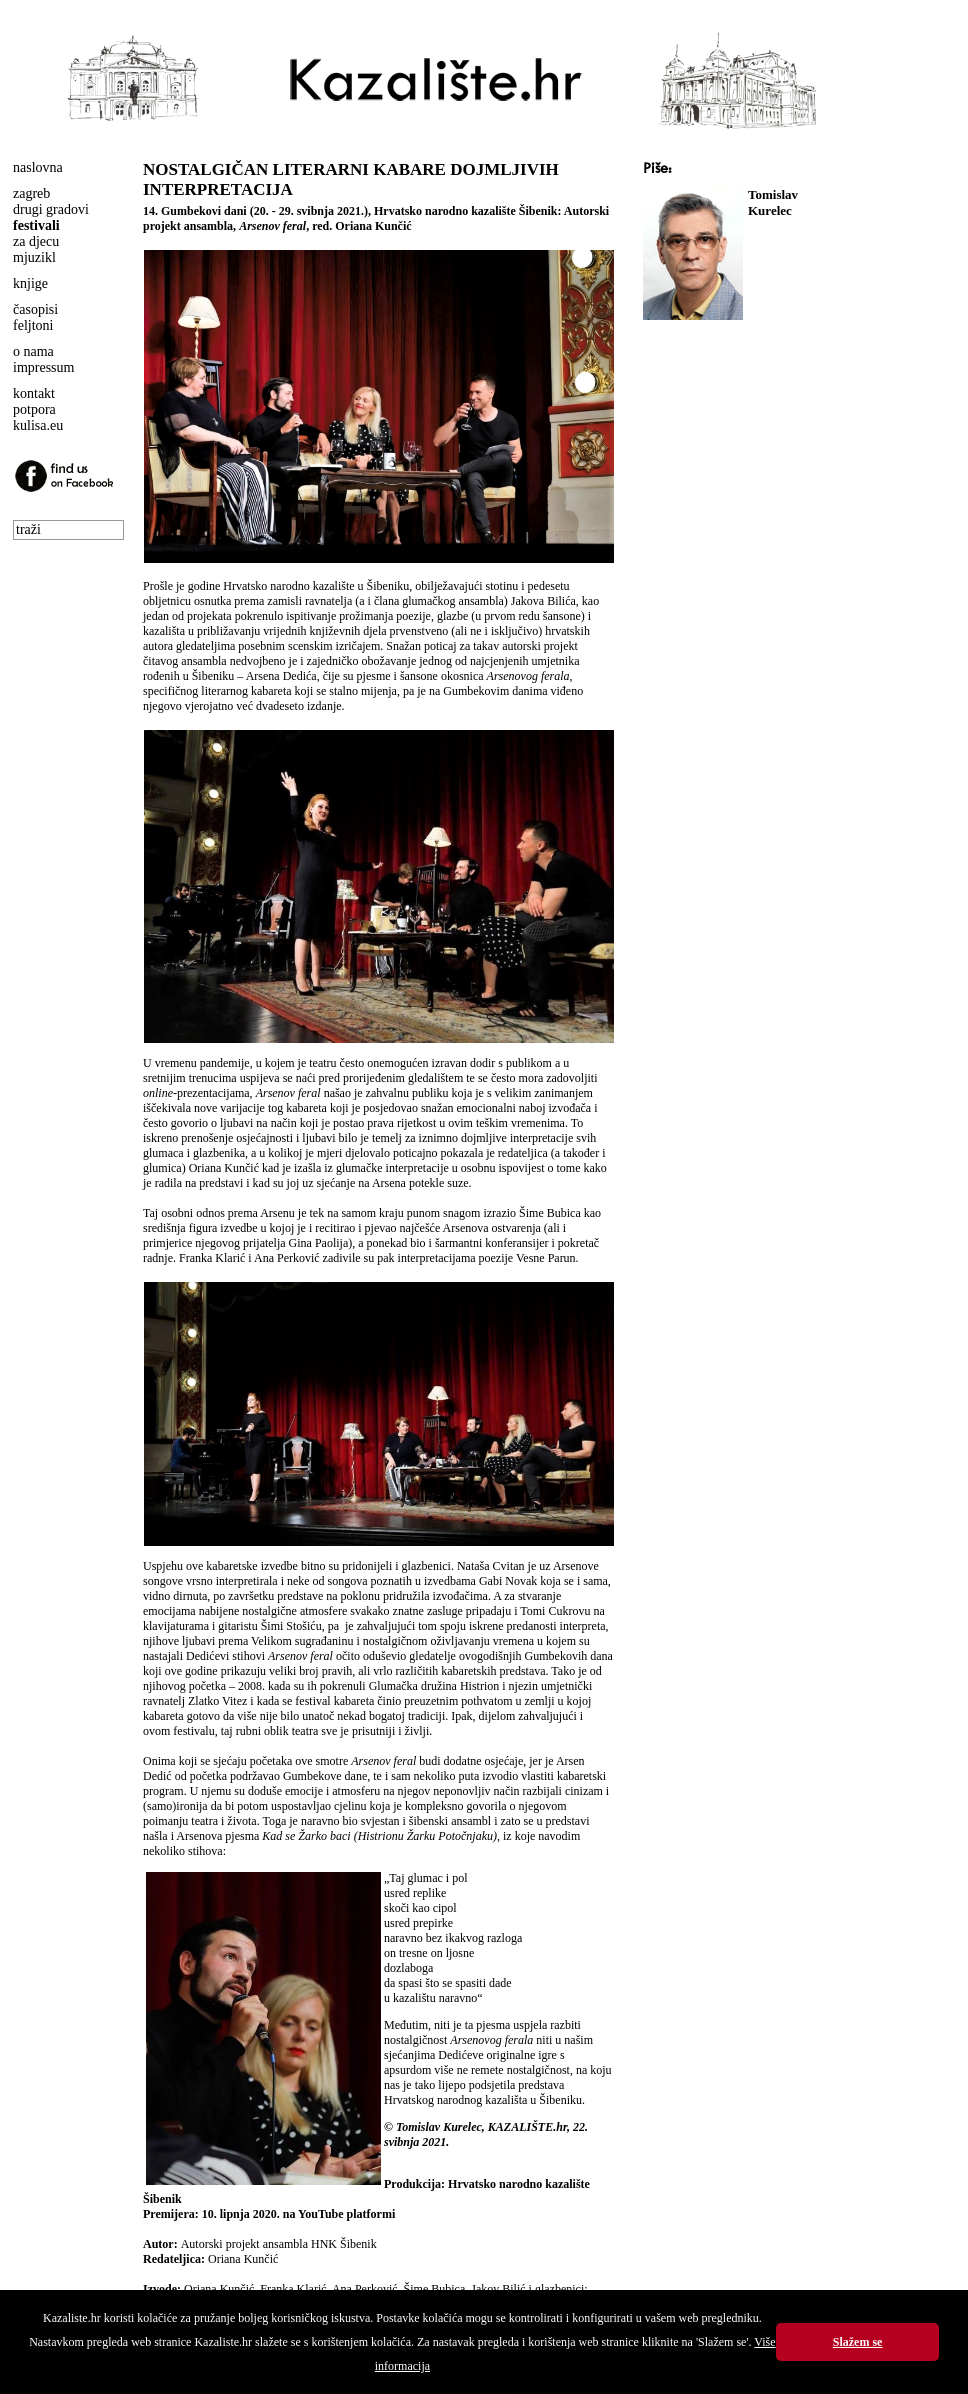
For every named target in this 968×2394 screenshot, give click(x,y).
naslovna (38, 167)
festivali (36, 225)
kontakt (34, 393)
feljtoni (33, 325)
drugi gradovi (51, 209)
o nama (33, 351)
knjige (30, 283)
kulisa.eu (38, 425)
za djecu (36, 241)
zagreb (31, 193)
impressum (43, 367)
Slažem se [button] (858, 2342)
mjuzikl (34, 257)
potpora (34, 409)
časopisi (35, 309)
